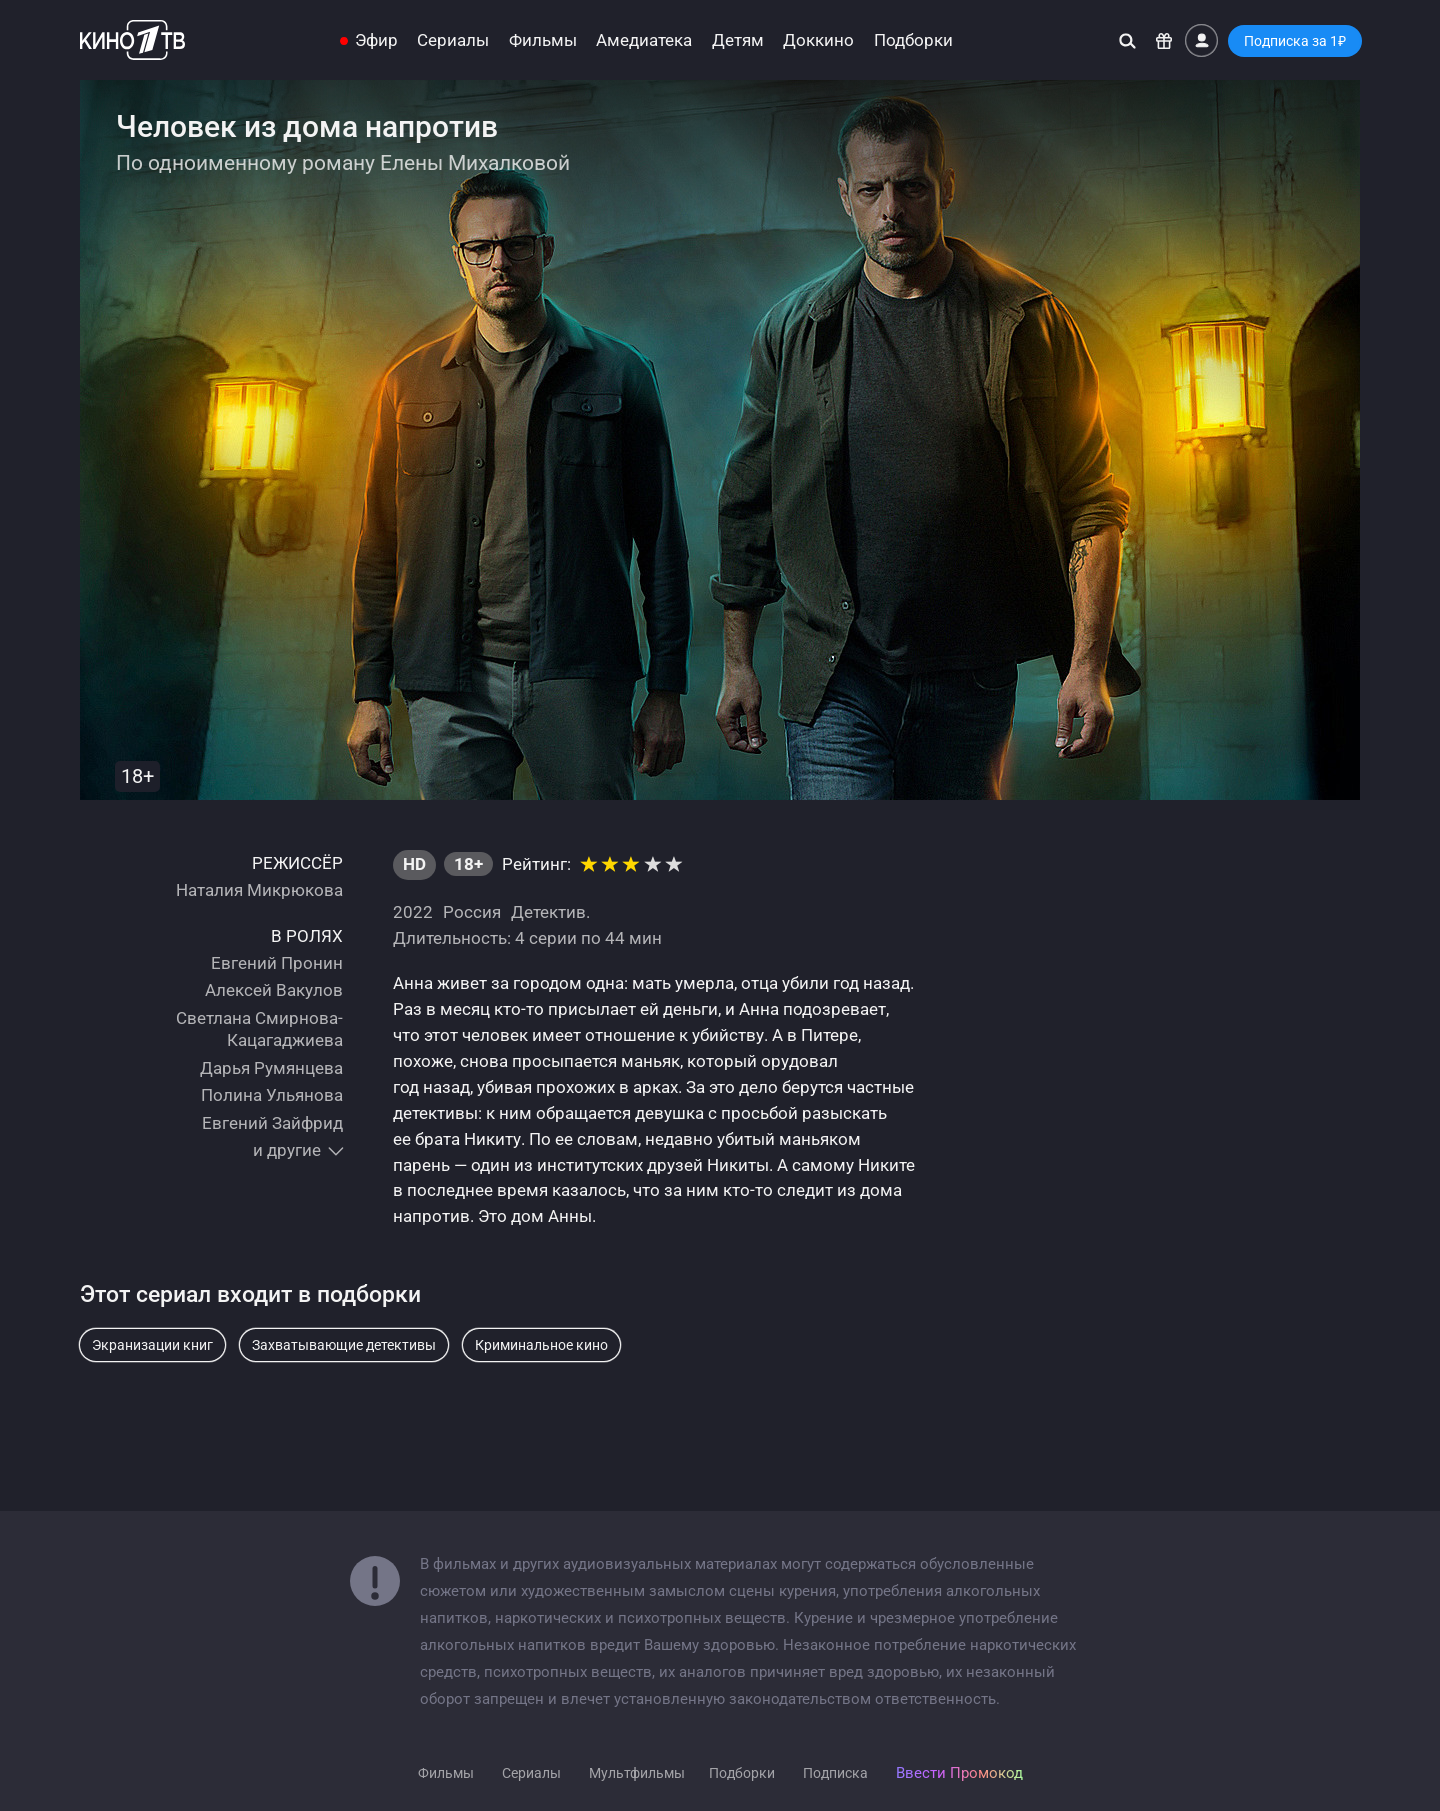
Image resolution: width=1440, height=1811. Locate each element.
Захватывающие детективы (344, 1345)
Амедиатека (644, 40)
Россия (472, 912)
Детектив (548, 912)
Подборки (913, 40)
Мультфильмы (637, 1773)
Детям (738, 40)
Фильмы (543, 40)
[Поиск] (1127, 40)
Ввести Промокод (959, 1773)
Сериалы (453, 40)
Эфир (376, 40)
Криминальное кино (541, 1345)
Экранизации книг (152, 1345)
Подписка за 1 (1295, 41)
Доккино (818, 40)
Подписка (835, 1773)
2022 (413, 912)
